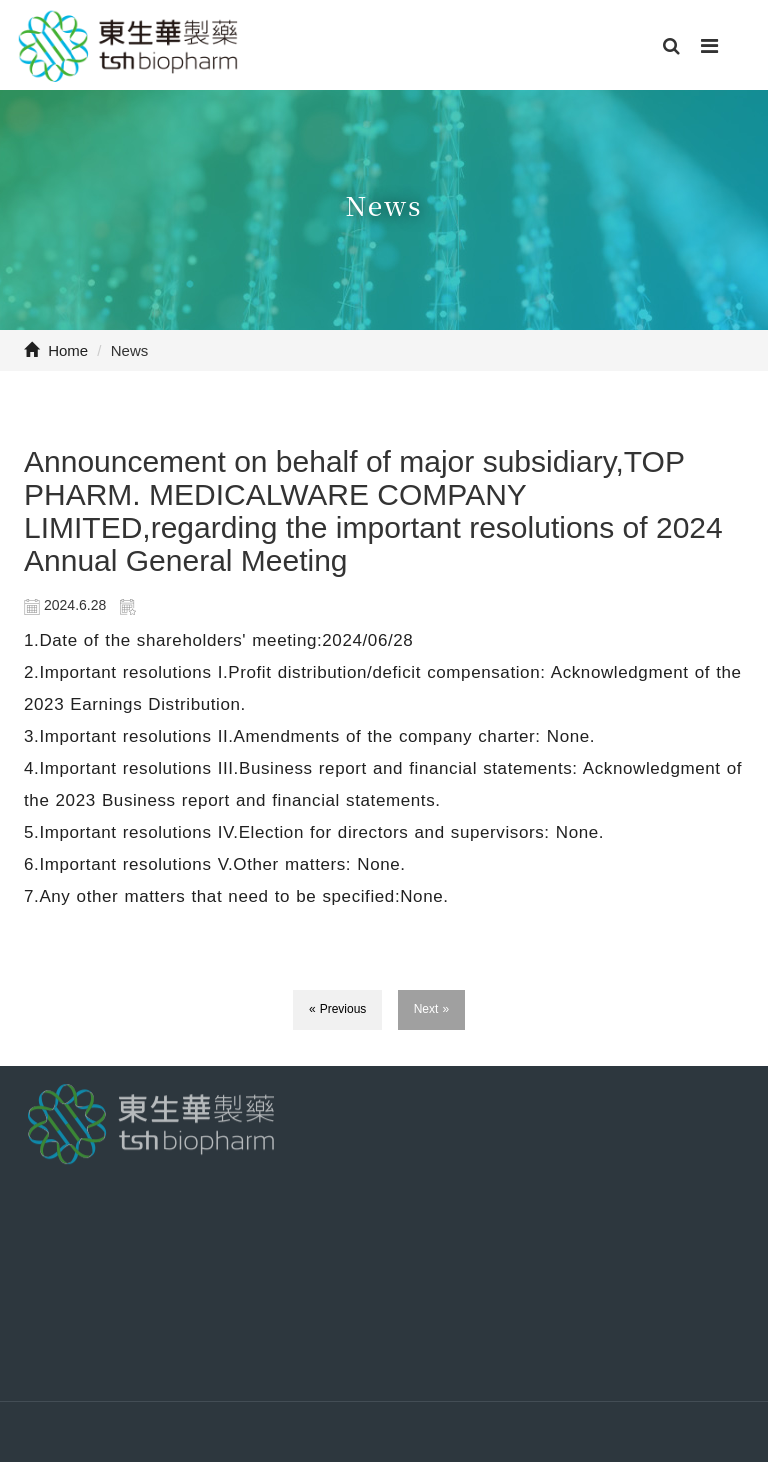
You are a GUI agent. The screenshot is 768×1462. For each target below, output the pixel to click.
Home (56, 350)
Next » (431, 1009)
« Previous (338, 1009)
